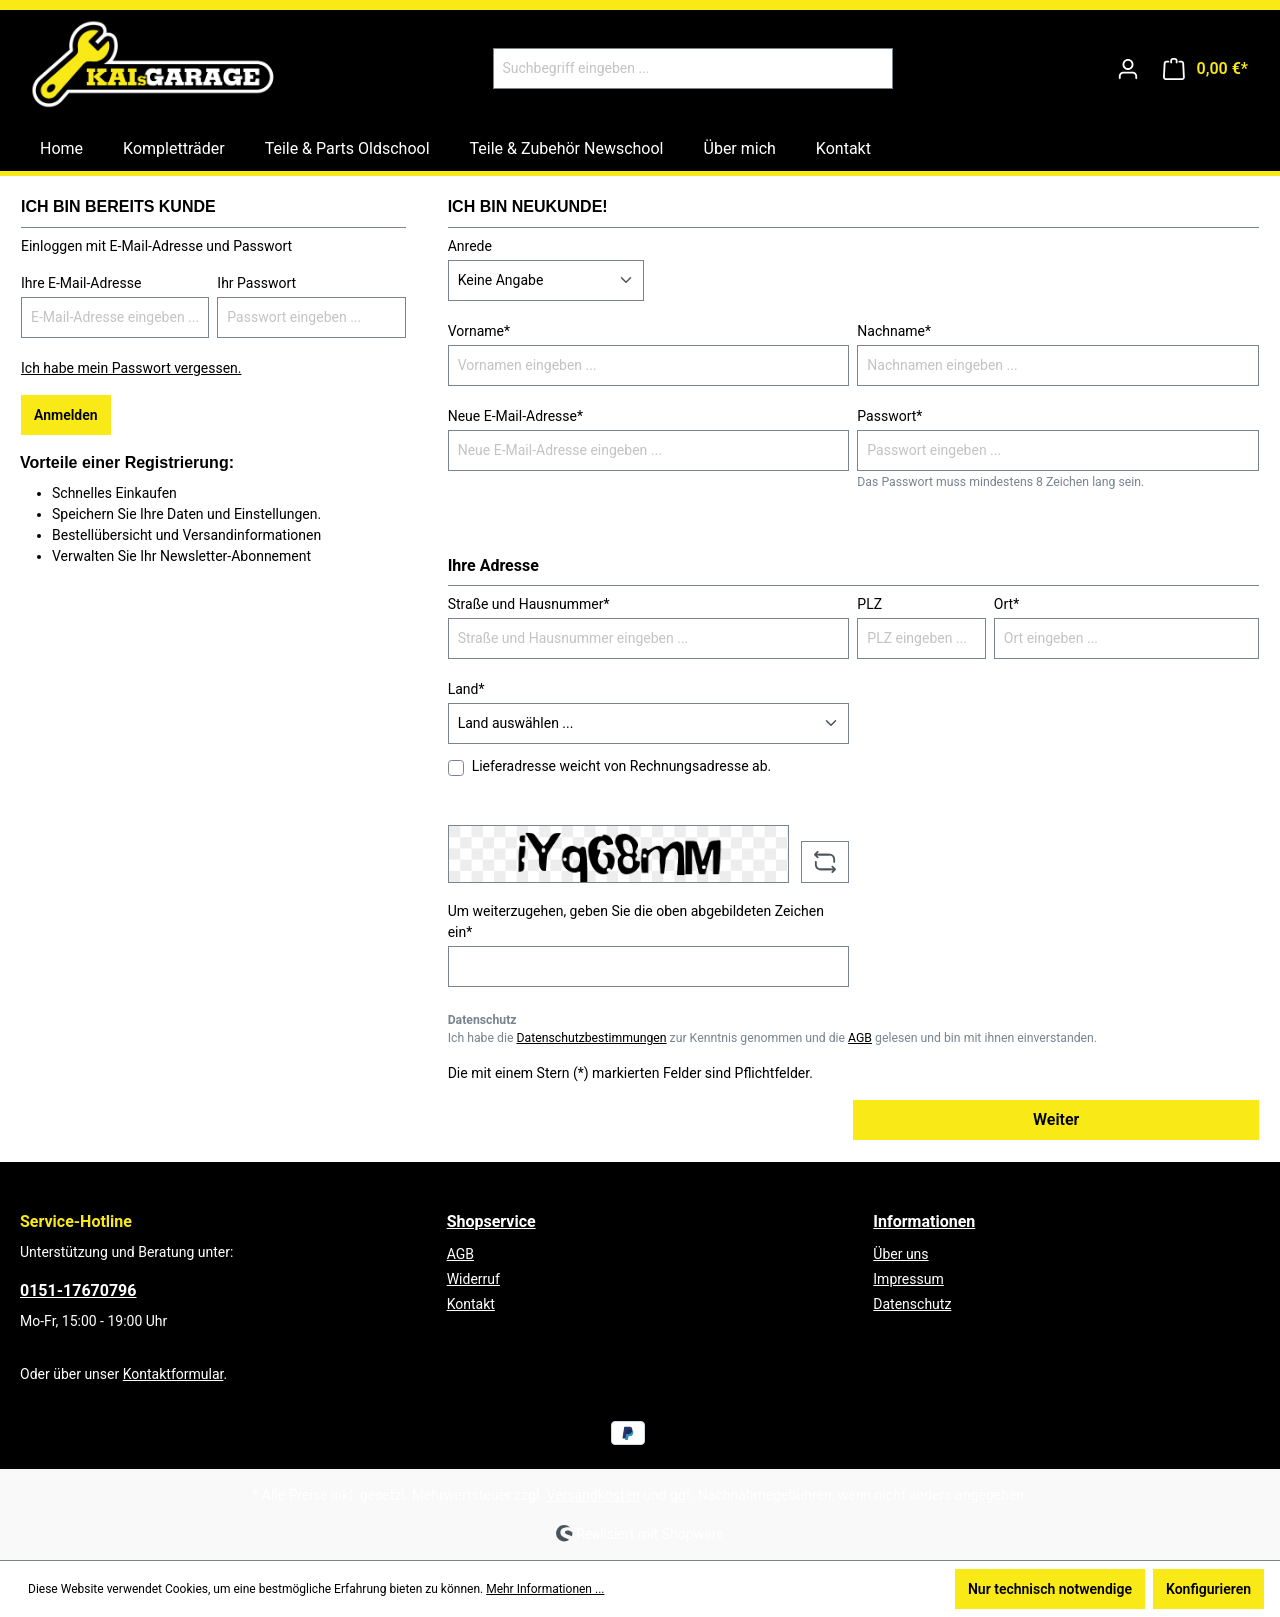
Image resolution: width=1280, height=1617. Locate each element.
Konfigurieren (1208, 1589)
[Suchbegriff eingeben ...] (670, 68)
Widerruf (473, 1279)
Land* (466, 689)
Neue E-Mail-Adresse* (515, 416)
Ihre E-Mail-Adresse (81, 283)
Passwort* (889, 416)
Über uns (900, 1254)
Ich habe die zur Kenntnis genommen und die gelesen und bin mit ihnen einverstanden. (772, 1038)
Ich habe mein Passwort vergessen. (131, 368)
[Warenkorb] (1205, 69)
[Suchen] (869, 68)
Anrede (470, 246)
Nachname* (894, 331)
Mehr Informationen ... (545, 1589)
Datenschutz (912, 1304)
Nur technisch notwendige (1050, 1589)
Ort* (1006, 604)
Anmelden (66, 415)
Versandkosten (593, 1495)
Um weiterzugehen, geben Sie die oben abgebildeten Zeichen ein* (636, 921)
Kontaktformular (173, 1374)
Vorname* (479, 331)
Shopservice (491, 1221)
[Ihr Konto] (1128, 69)
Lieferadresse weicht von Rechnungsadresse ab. (622, 766)
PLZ (869, 604)
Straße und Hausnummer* (529, 604)
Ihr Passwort (256, 283)
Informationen (924, 1221)
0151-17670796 (78, 1290)
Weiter (1056, 1119)
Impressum (908, 1279)
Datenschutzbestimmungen (591, 1038)
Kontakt (471, 1304)
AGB (860, 1038)
